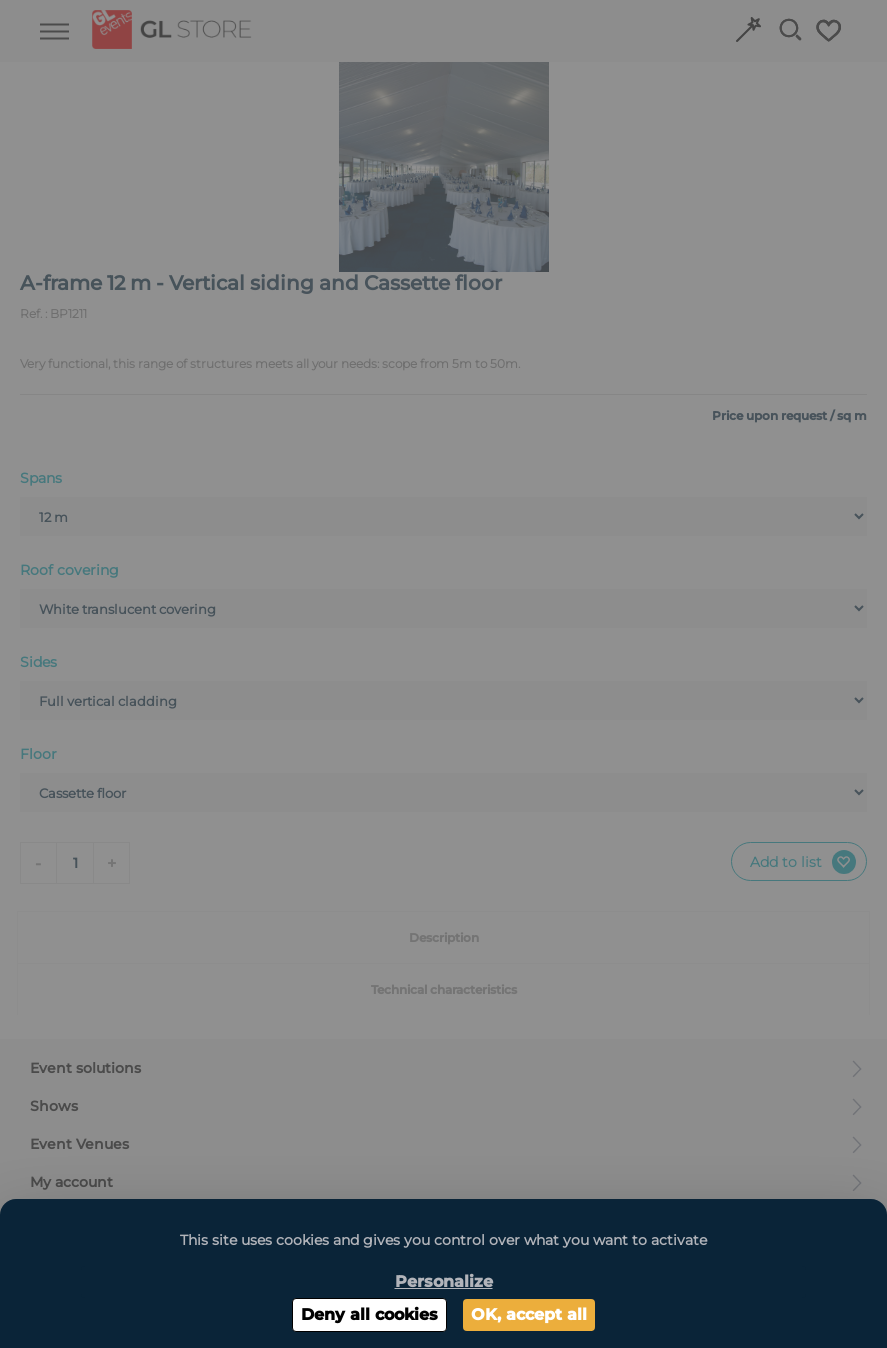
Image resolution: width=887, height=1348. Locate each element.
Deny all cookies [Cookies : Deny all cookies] (369, 1314)
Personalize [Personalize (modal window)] (444, 1281)
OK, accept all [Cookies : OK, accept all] (529, 1314)
